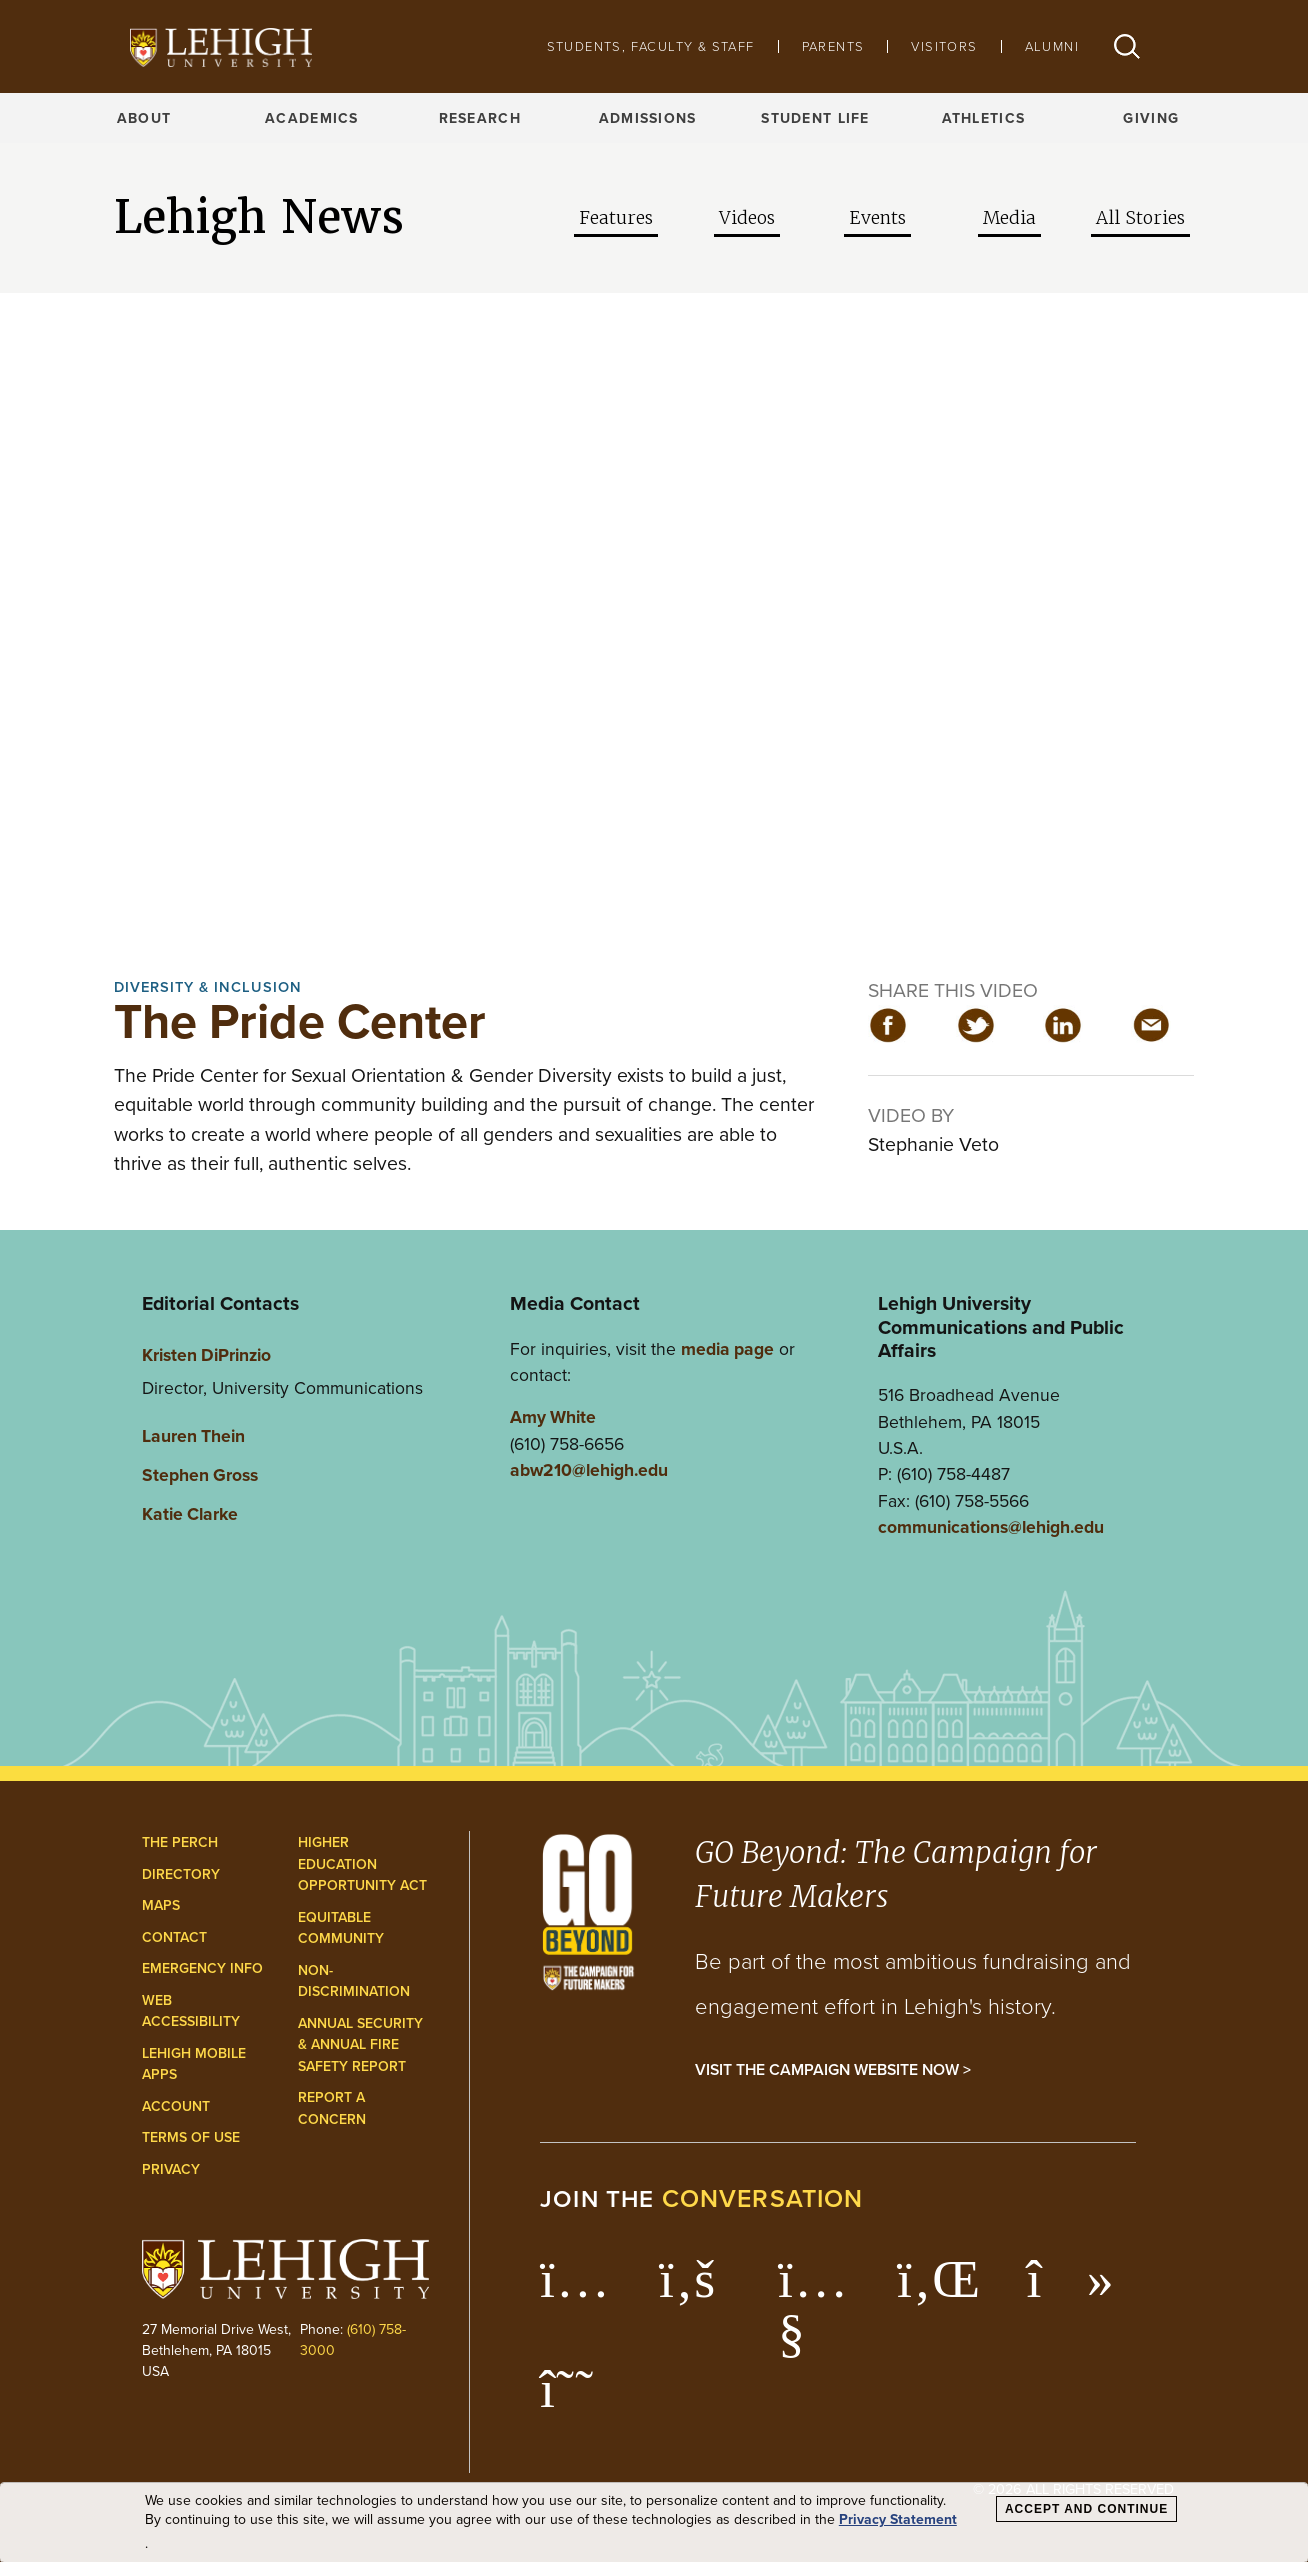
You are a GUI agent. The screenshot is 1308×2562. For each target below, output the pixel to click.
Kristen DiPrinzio (206, 1354)
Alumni (1052, 46)
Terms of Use (191, 2137)
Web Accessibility (191, 2011)
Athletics (984, 118)
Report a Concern (332, 2108)
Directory (181, 1874)
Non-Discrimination (354, 1981)
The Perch (180, 1842)
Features (616, 218)
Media (1009, 218)
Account (176, 2106)
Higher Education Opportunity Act (362, 1863)
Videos (747, 218)
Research (480, 118)
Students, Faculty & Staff (651, 46)
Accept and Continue (1086, 2509)
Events (877, 218)
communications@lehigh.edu (991, 1526)
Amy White (553, 1416)
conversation (763, 2198)
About (144, 118)
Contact (174, 1937)
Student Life (815, 118)
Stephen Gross (200, 1474)
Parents (833, 46)
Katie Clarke (190, 1513)
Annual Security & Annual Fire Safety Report (360, 2044)
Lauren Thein (193, 1435)
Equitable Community (341, 1928)
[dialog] (654, 2522)
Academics (312, 118)
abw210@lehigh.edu (589, 1469)
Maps (161, 1905)
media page (727, 1348)
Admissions (648, 118)
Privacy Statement (898, 2519)
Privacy (171, 2169)
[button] (1127, 46)
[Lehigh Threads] (577, 2399)
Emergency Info (202, 1968)
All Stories (1140, 218)
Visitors (944, 46)
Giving (1151, 118)
